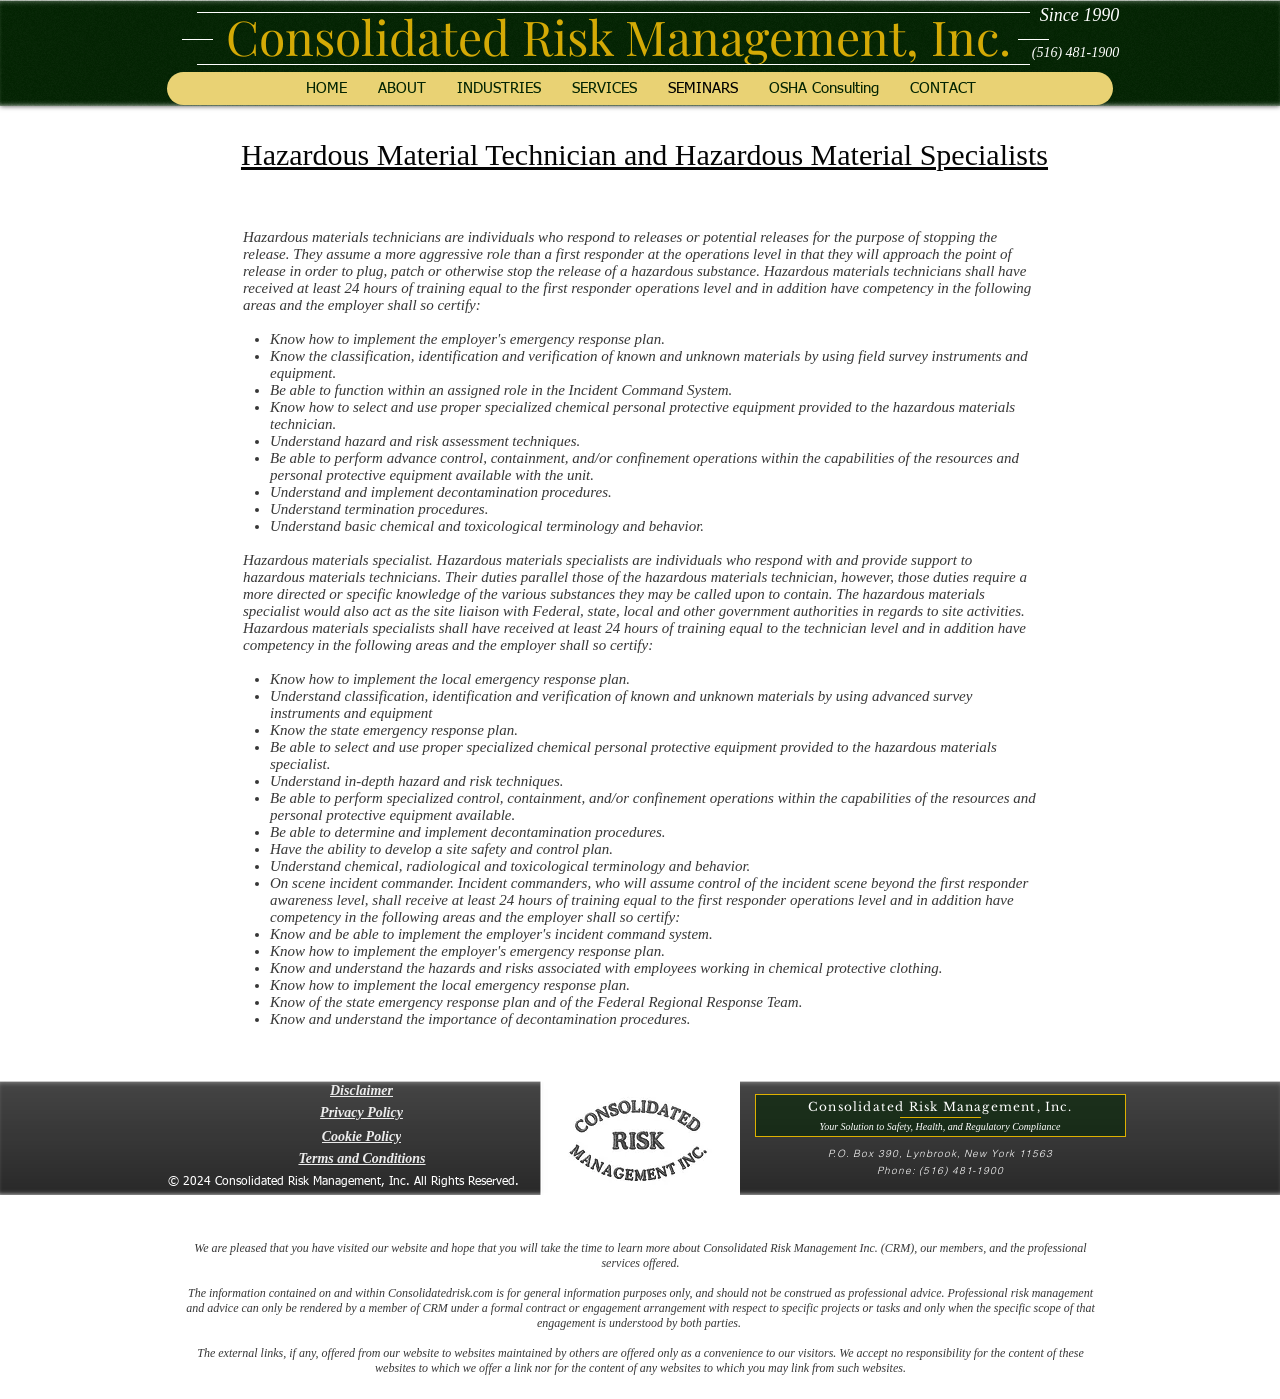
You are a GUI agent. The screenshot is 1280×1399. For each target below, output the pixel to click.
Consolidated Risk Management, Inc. (618, 36)
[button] (361, 1091)
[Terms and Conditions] (362, 1159)
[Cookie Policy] (361, 1137)
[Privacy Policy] (361, 1113)
